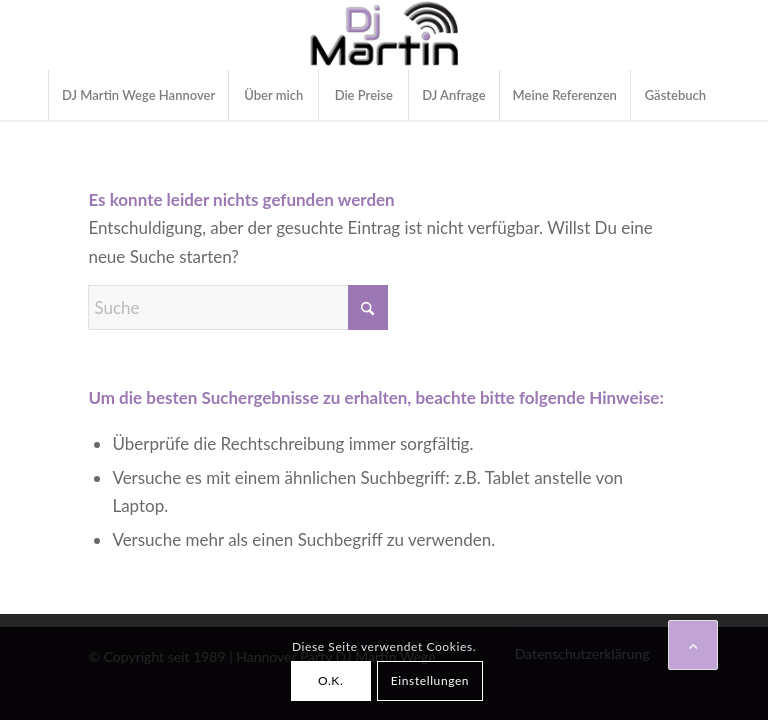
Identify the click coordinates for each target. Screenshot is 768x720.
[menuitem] (138, 95)
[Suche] (238, 307)
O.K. (330, 680)
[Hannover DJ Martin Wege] (384, 35)
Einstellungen (430, 680)
